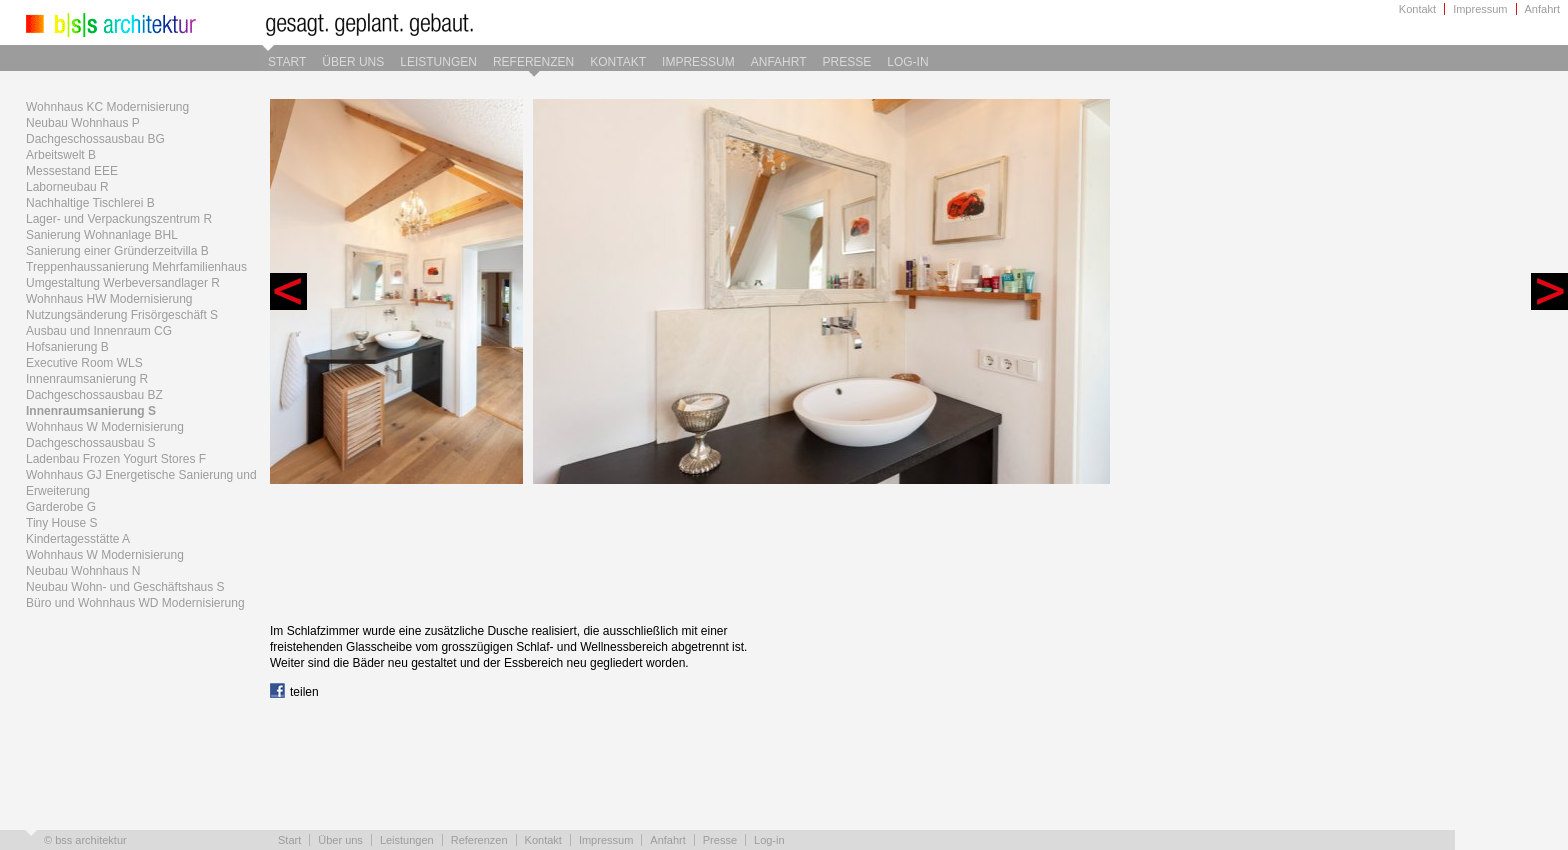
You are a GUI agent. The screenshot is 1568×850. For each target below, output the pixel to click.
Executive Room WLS (84, 363)
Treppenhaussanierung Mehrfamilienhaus (136, 267)
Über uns (353, 62)
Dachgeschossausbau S (90, 443)
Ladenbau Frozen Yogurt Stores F (116, 459)
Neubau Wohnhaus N (83, 571)
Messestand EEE (72, 171)
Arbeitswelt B (61, 155)
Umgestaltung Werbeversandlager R (123, 283)
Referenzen (533, 62)
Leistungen (438, 62)
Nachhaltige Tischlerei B (90, 203)
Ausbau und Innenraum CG (99, 331)
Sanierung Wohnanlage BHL (102, 235)
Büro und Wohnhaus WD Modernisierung (135, 603)
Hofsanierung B (67, 347)
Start (287, 62)
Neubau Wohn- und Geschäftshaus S (125, 587)
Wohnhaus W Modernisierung (105, 427)
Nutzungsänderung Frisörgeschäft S (122, 315)
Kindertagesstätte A (78, 539)
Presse (847, 62)
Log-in (907, 62)
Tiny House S (62, 523)
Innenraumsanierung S (91, 411)
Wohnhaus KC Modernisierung (107, 107)
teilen (294, 692)
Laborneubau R (67, 187)
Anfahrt (1542, 9)
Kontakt (1417, 9)
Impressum (1480, 9)
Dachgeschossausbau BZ (94, 395)
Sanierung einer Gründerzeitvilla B (117, 251)
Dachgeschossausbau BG (95, 139)
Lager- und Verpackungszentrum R (119, 219)
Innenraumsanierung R (87, 379)
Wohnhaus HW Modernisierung (109, 299)
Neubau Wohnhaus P (83, 123)
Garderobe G (61, 507)
